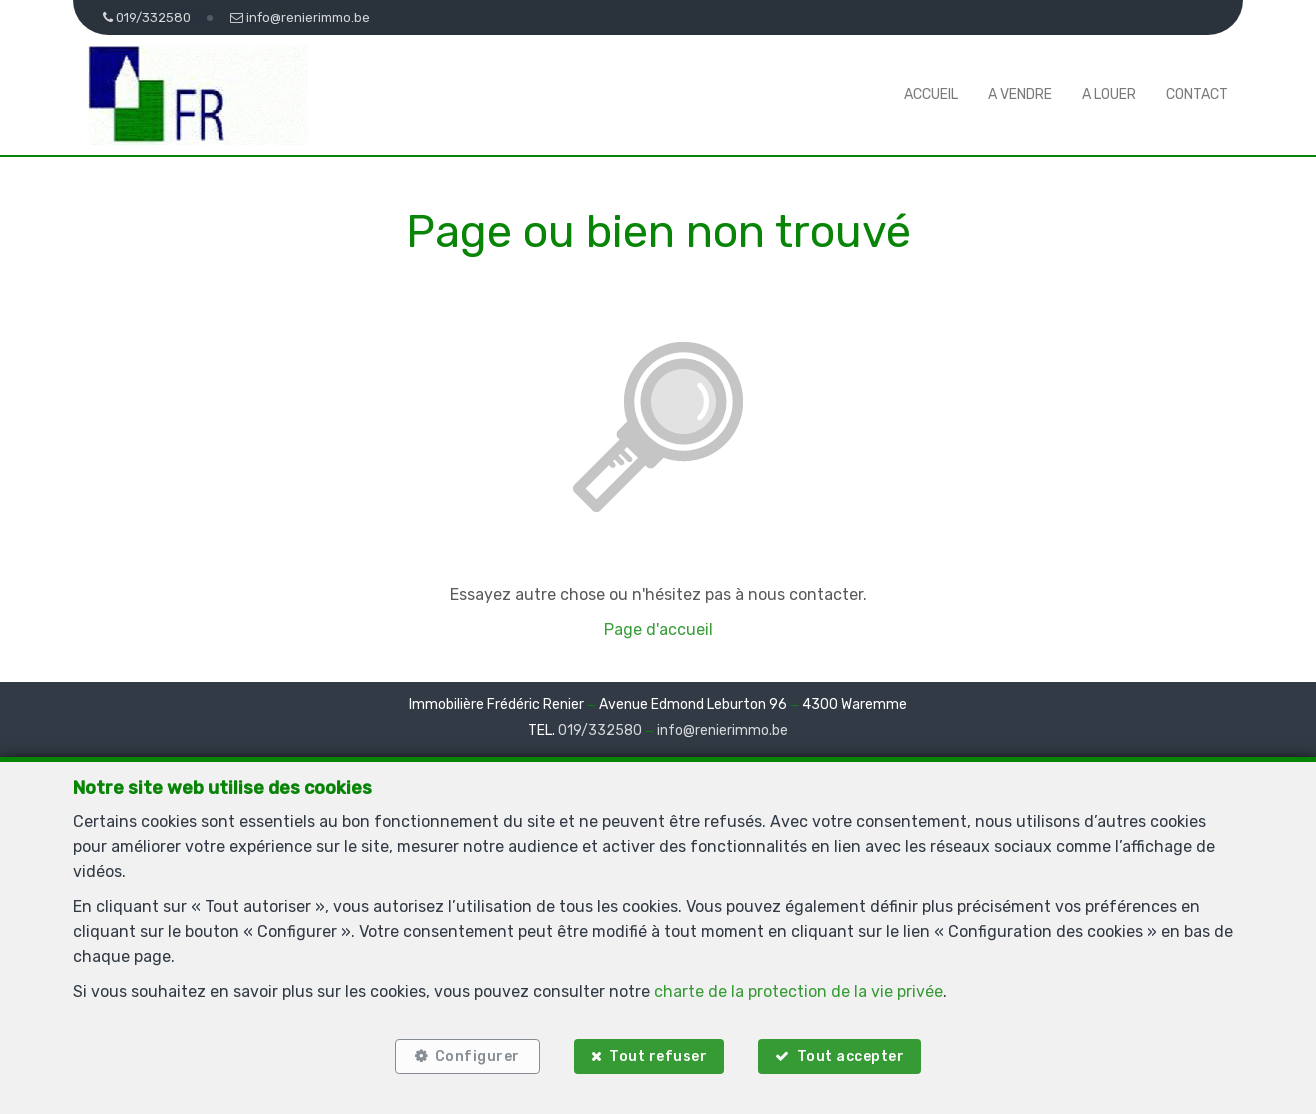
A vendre (1020, 94)
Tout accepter (851, 1056)
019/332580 (600, 730)
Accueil (931, 94)
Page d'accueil (658, 629)
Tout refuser (658, 1056)
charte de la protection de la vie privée (798, 991)
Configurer (477, 1056)
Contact (1197, 94)
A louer (1109, 94)
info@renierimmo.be (722, 730)
